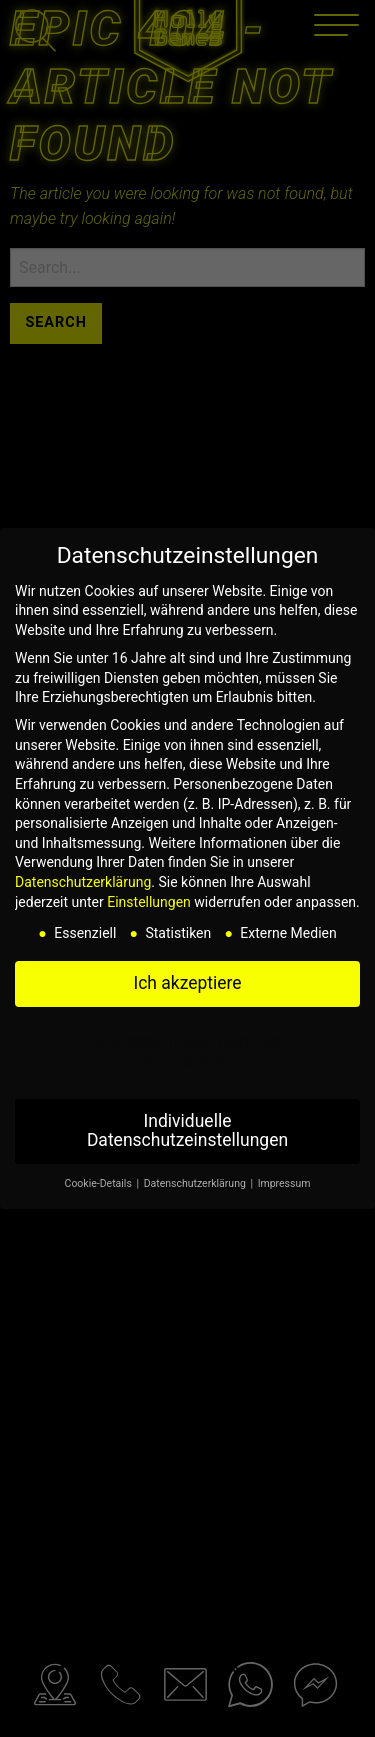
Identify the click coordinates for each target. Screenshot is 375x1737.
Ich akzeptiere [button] (187, 983)
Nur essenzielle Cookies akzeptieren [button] (188, 1052)
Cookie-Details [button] (100, 1183)
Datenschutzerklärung (83, 882)
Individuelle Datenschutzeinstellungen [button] (187, 1131)
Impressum (284, 1183)
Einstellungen (149, 902)
